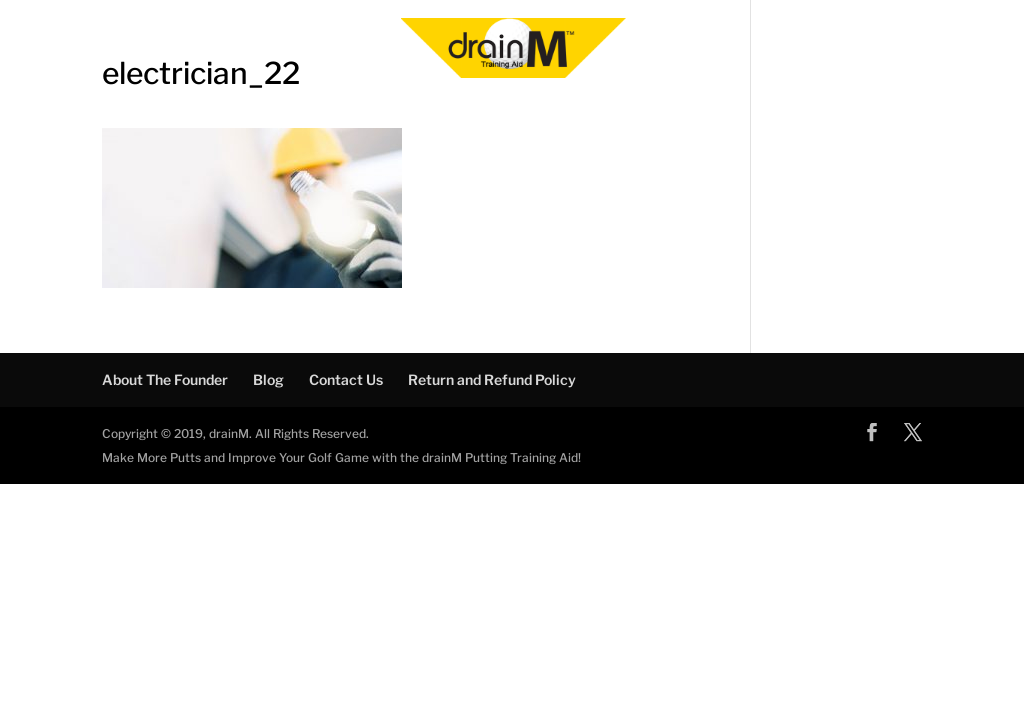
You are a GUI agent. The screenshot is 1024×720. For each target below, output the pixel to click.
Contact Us (346, 379)
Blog (268, 379)
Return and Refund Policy (492, 379)
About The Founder (165, 379)
